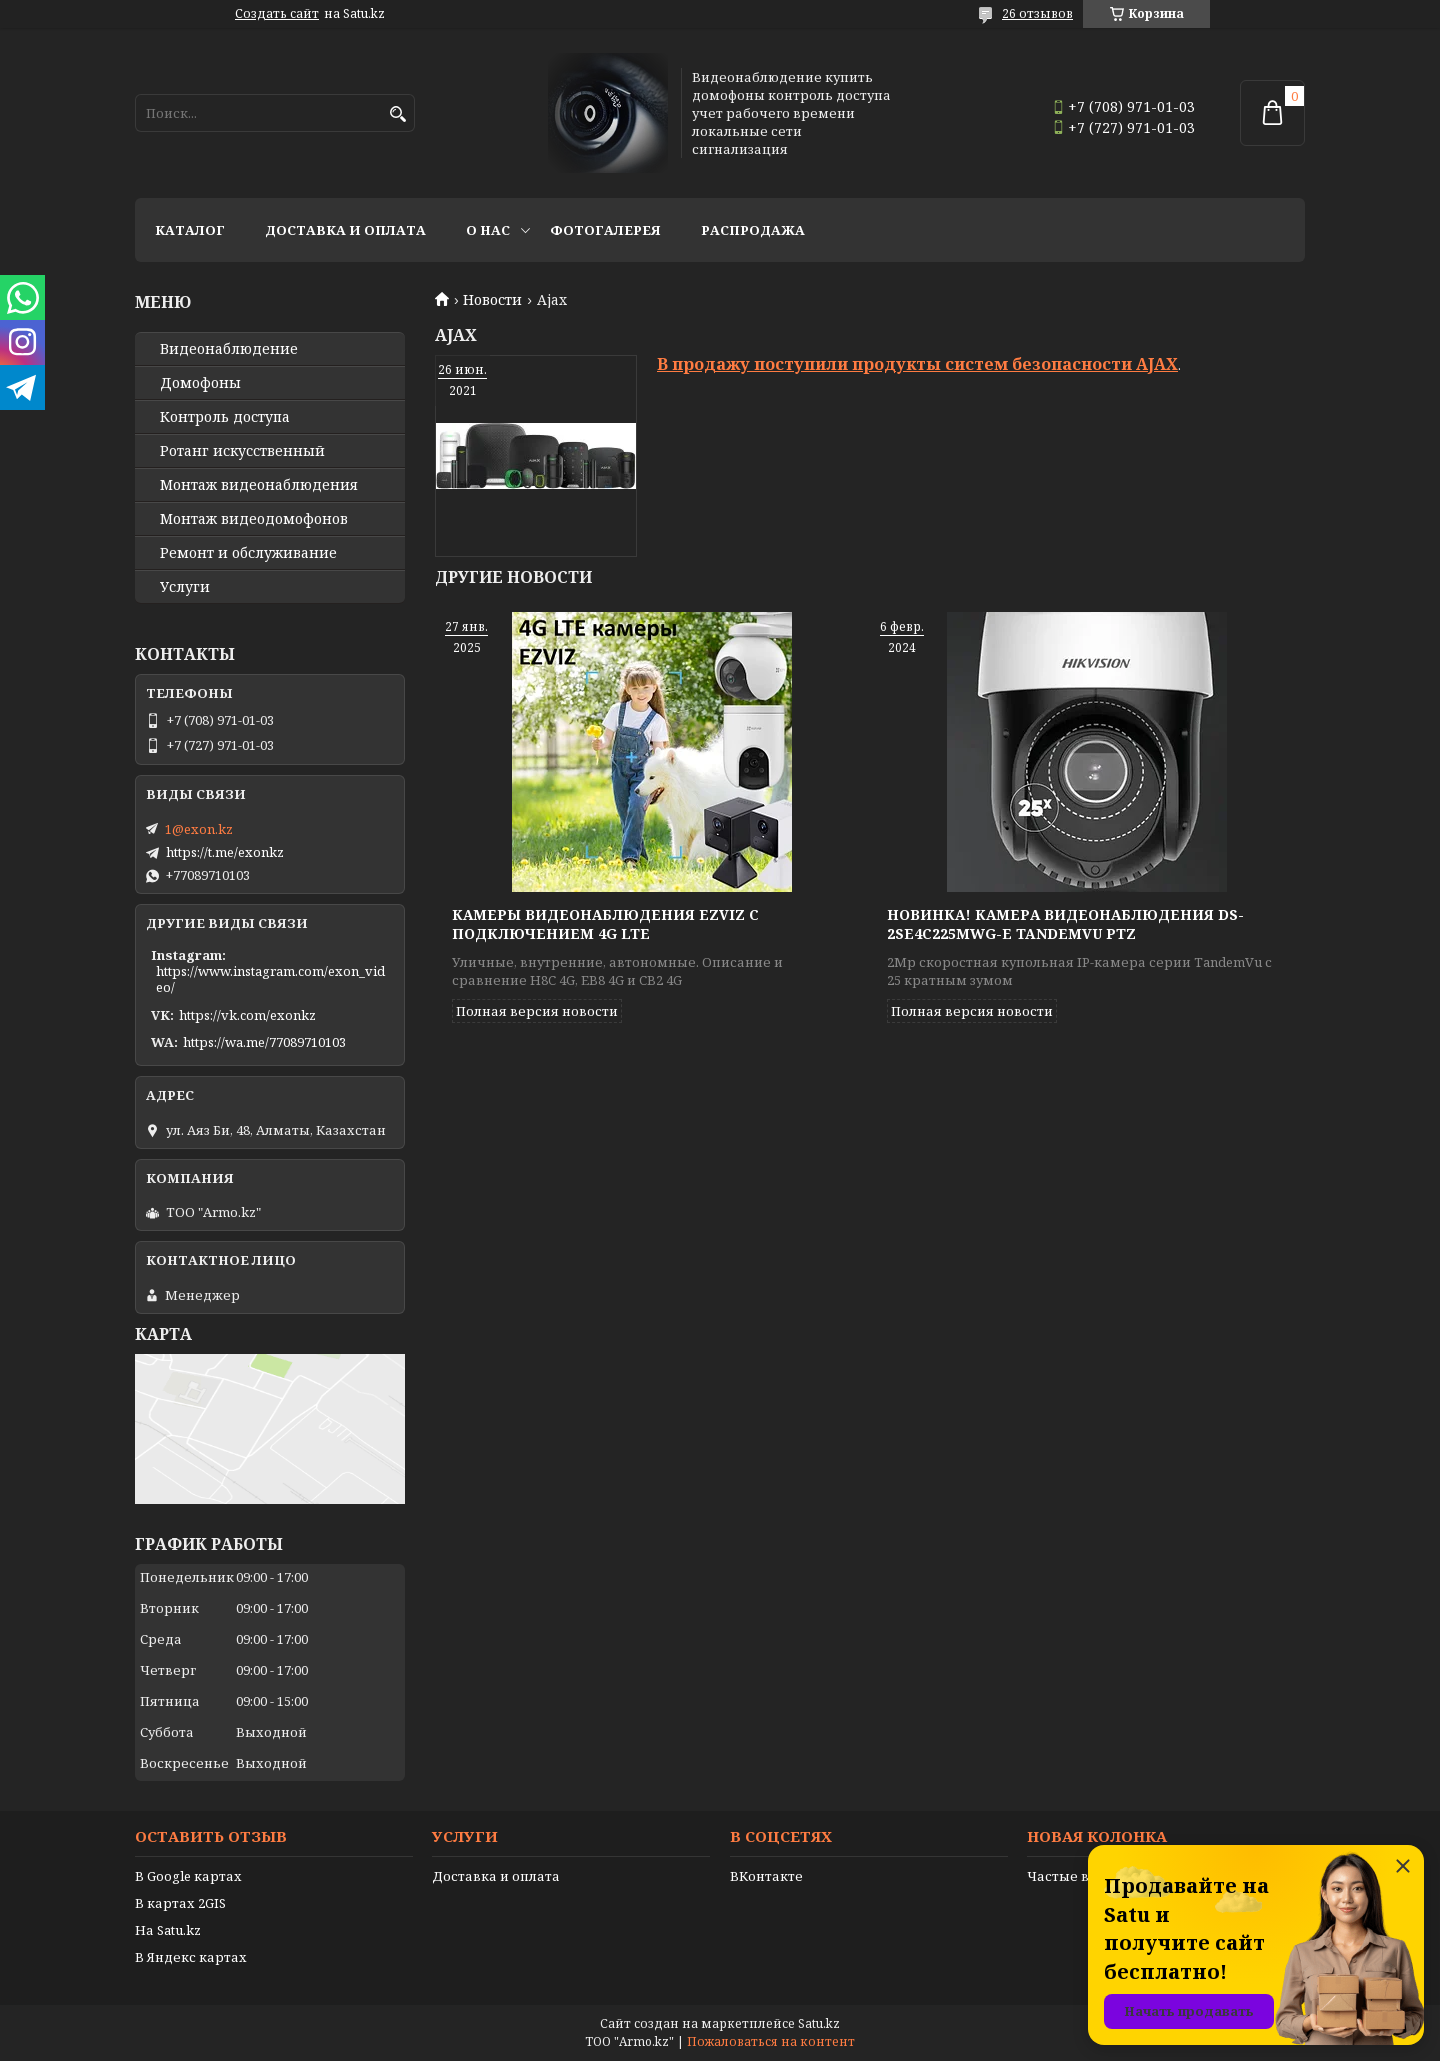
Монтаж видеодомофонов (254, 519)
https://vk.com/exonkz (247, 1015)
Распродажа (753, 230)
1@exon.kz (199, 829)
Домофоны (200, 383)
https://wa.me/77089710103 (264, 1042)
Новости (492, 300)
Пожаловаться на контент (771, 2041)
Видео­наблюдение (229, 349)
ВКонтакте (766, 1876)
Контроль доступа (225, 417)
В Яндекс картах (191, 1957)
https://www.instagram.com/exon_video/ (270, 979)
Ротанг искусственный (242, 451)
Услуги (185, 587)
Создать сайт (277, 14)
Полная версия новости (537, 1011)
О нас (488, 230)
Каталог (190, 230)
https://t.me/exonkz (225, 852)
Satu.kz (819, 2023)
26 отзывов (1037, 13)
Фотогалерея (605, 230)
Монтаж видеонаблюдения (259, 485)
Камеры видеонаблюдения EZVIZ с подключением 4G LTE (605, 924)
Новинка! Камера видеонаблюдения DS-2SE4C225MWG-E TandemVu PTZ (1065, 924)
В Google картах (188, 1876)
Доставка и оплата (345, 230)
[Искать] (397, 114)
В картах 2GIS (180, 1903)
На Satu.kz (168, 1930)
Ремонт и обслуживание (248, 553)
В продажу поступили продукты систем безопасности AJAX (917, 364)
